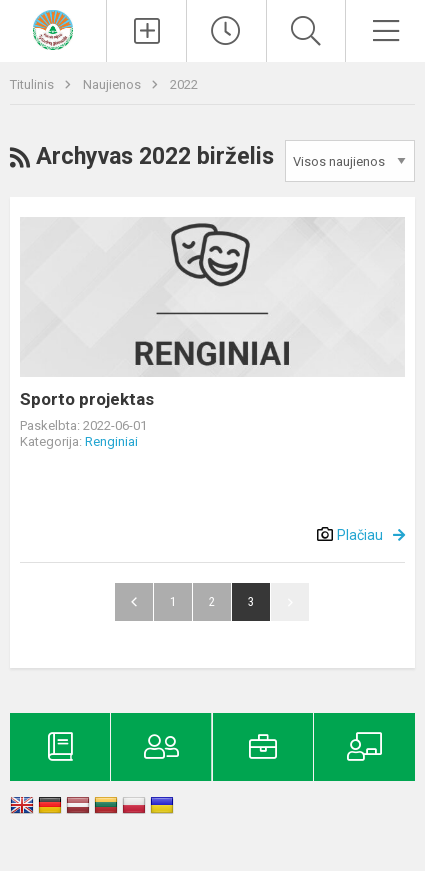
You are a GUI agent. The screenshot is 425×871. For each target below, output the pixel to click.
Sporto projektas (87, 399)
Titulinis (33, 84)
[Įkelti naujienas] (146, 31)
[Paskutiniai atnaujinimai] (226, 31)
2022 (184, 84)
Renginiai (111, 441)
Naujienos (113, 84)
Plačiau (360, 535)
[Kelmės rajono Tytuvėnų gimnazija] (53, 28)
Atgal (134, 602)
